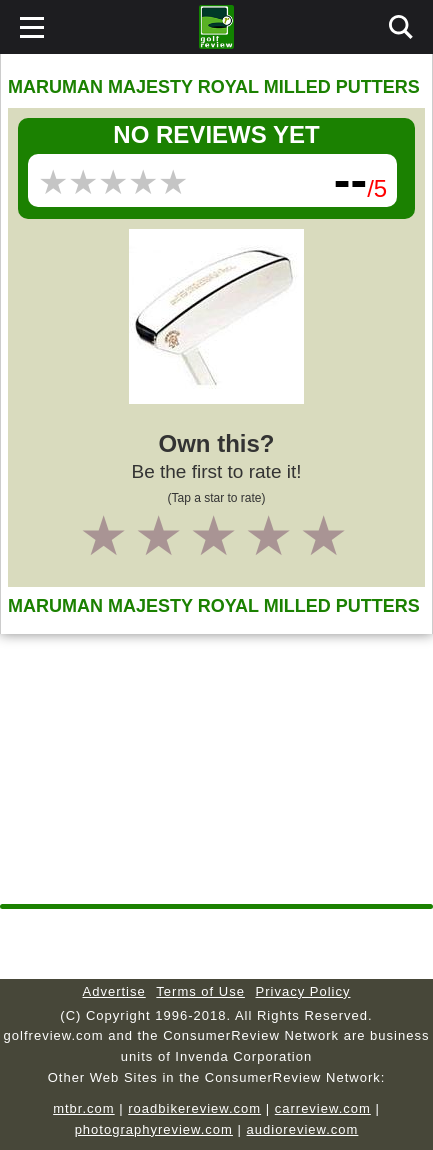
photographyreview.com (154, 1129)
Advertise (114, 991)
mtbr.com (83, 1108)
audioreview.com (303, 1129)
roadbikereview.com (194, 1108)
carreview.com (323, 1108)
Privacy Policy (303, 991)
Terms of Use (200, 991)
